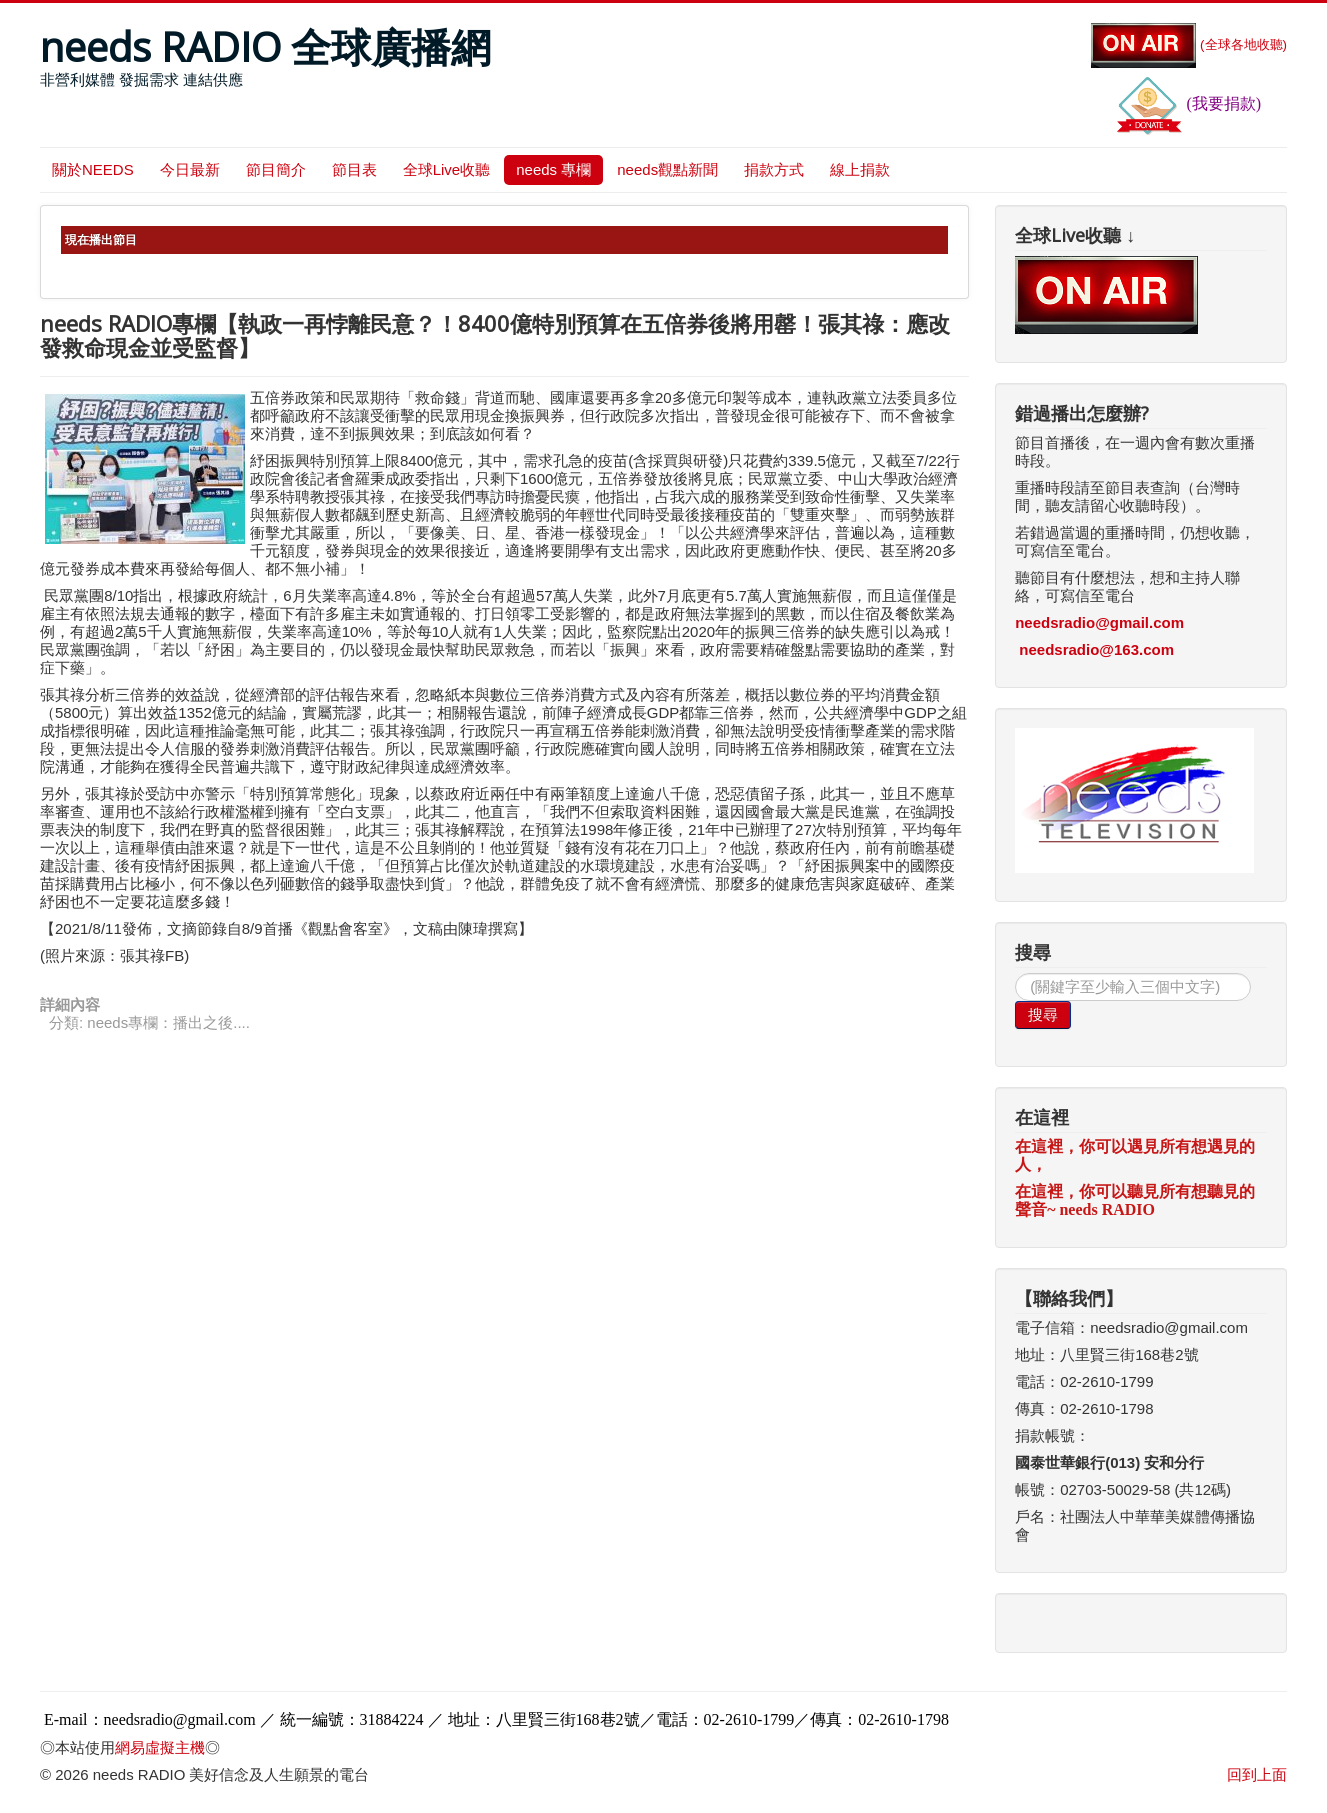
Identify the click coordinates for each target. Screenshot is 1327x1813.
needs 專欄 (553, 169)
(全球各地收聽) (1189, 44)
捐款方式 (774, 169)
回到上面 (1257, 1774)
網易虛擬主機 (160, 1747)
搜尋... (1015, 973)
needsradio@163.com (1096, 649)
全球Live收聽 (447, 169)
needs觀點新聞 (667, 169)
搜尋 (1043, 1014)
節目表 (354, 169)
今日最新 (190, 169)
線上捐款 (860, 169)
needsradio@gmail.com (1099, 622)
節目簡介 (276, 169)
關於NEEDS (93, 169)
